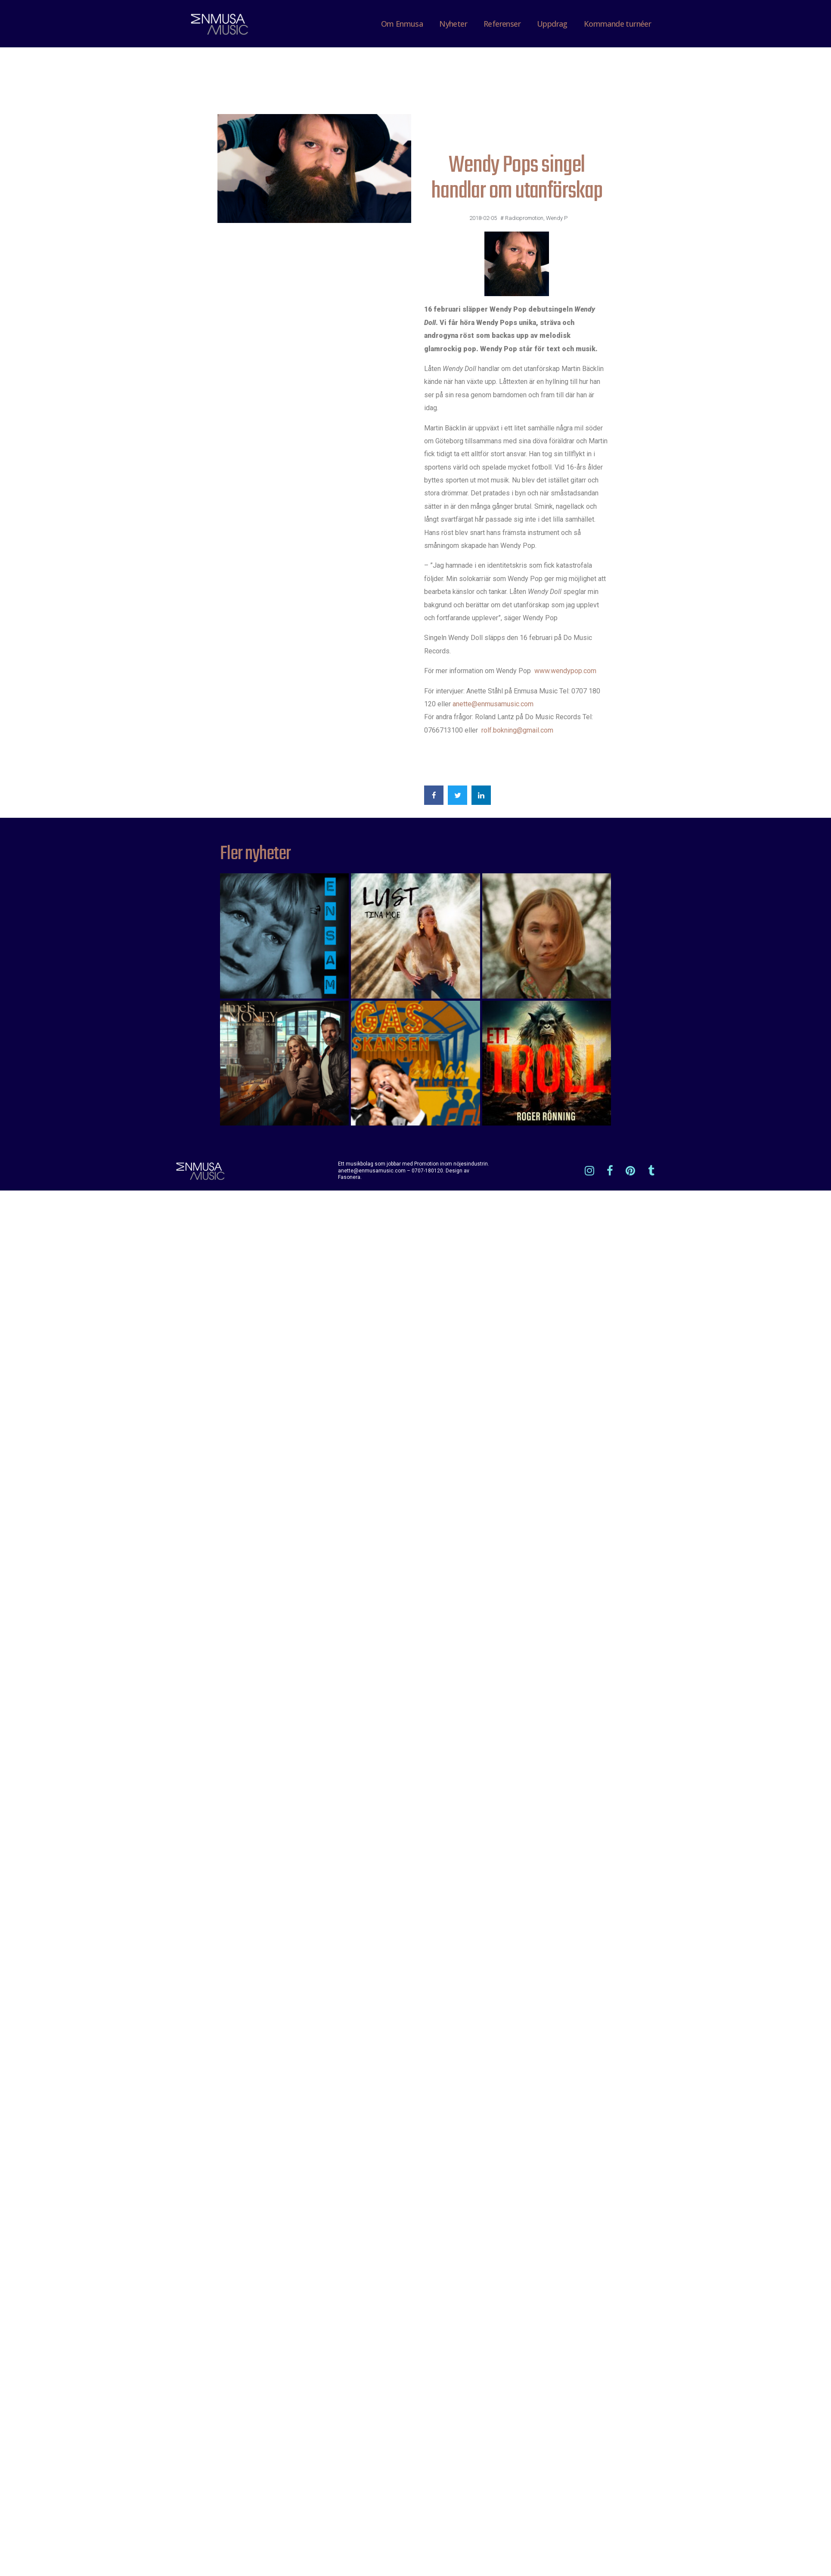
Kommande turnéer (617, 24)
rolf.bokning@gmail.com (517, 730)
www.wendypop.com (565, 671)
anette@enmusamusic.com (493, 704)
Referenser (502, 24)
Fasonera (349, 1177)
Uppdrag (552, 24)
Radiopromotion (524, 218)
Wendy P (556, 218)
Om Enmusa (402, 24)
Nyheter (453, 24)
